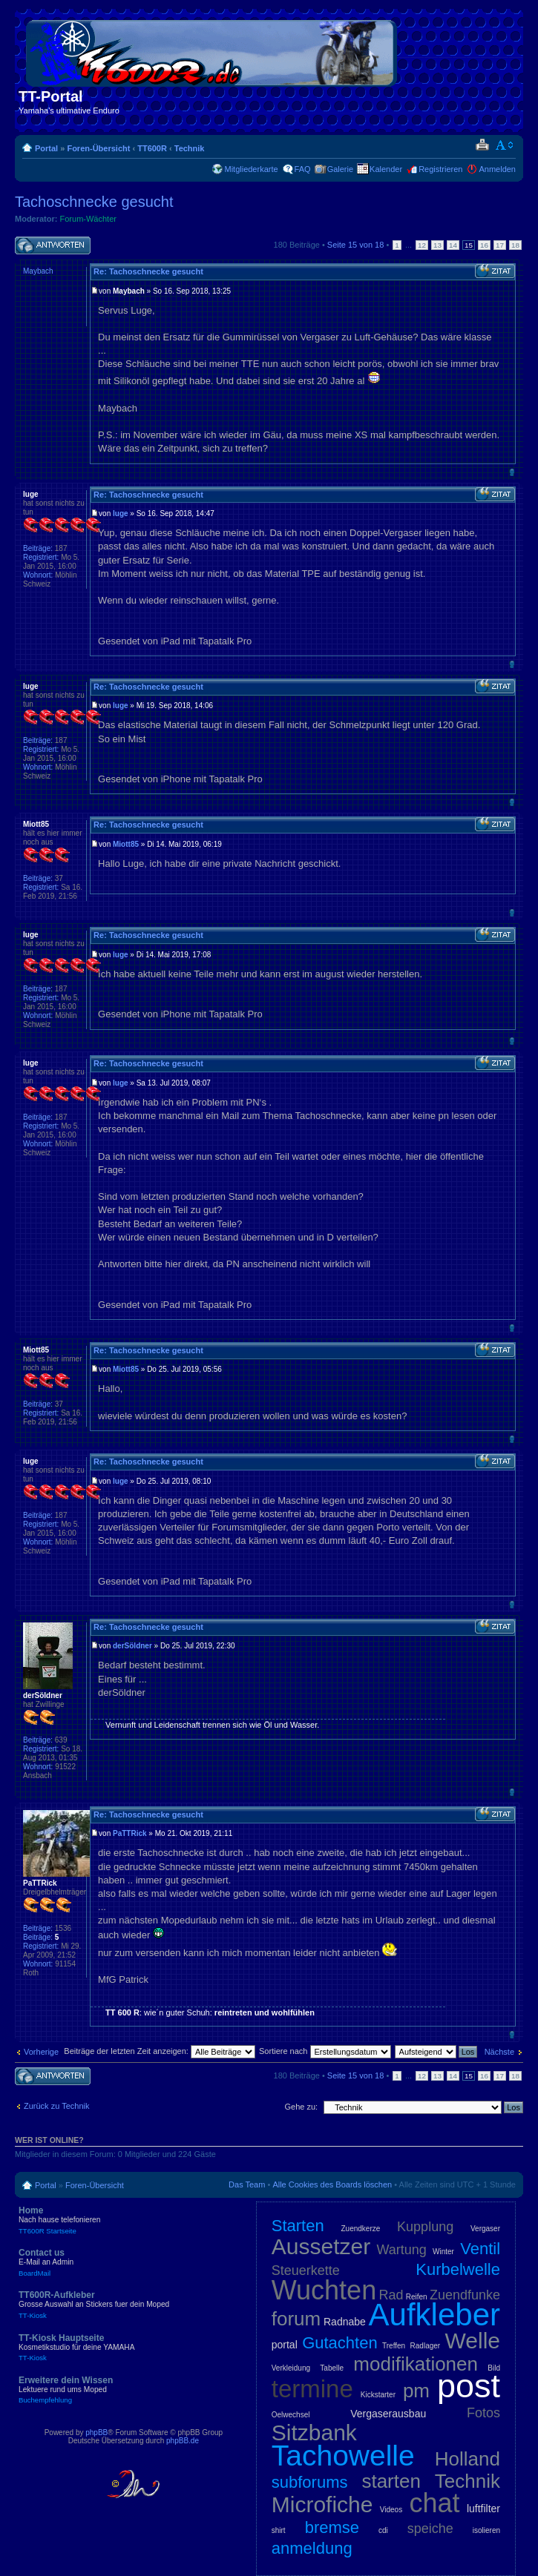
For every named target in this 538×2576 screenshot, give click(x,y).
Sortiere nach (324, 2051)
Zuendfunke (465, 2295)
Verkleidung (291, 2368)
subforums (310, 2482)
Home (126, 2220)
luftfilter (483, 2508)
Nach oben (512, 472)
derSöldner (132, 1646)
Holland (467, 2459)
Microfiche (322, 2504)
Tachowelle (343, 2455)
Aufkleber (434, 2314)
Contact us (126, 2262)
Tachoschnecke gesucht (94, 202)
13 (437, 245)
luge (120, 513)
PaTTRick (130, 1833)
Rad (390, 2295)
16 (484, 245)
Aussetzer (321, 2246)
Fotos (483, 2412)
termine (312, 2388)
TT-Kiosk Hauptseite (126, 2347)
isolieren (486, 2530)
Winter (443, 2252)
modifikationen (415, 2364)
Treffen (393, 2346)
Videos (391, 2510)
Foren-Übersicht (98, 148)
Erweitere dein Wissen (126, 2390)
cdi (383, 2530)
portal (285, 2345)
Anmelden (497, 169)
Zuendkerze (360, 2229)
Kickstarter (378, 2395)
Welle (472, 2340)
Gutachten (340, 2343)
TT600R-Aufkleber (126, 2304)
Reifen (416, 2297)
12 (422, 245)
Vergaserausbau (388, 2414)
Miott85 (126, 844)
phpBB (96, 2432)
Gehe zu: (301, 2106)
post (468, 2386)
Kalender (386, 169)
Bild (494, 2368)
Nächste (499, 2051)
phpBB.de (182, 2441)
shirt (279, 2530)
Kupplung (425, 2226)
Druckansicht (482, 145)
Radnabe (345, 2322)
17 (500, 245)
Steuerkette (306, 2270)
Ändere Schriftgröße (505, 145)
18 (515, 245)
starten (391, 2481)
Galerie (340, 169)
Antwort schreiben (53, 246)
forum (296, 2319)
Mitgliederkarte (251, 169)
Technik (189, 148)
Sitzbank (314, 2432)
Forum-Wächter (88, 218)
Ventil (480, 2248)
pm (416, 2391)
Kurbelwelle (458, 2269)
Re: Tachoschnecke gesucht (148, 271)
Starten (298, 2225)
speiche (430, 2528)
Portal (46, 148)
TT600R (152, 148)
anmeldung (312, 2548)
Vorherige (41, 2051)
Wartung (401, 2249)
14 (453, 245)
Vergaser (485, 2229)
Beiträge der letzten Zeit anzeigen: (159, 2051)
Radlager (425, 2346)
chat (435, 2503)
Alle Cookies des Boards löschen (332, 2184)
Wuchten (324, 2290)
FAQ (303, 169)
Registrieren (440, 169)
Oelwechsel (291, 2415)
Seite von (355, 244)
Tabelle (332, 2368)
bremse (332, 2527)
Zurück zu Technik (56, 2105)
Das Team (247, 2184)
